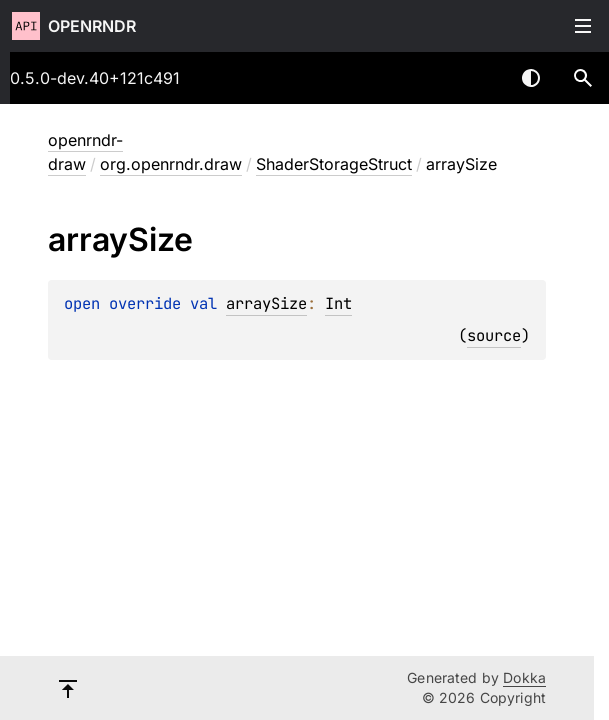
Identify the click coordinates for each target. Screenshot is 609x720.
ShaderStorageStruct (334, 164)
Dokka (524, 677)
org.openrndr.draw (171, 164)
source (494, 335)
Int (338, 303)
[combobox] (479, 78)
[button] (583, 78)
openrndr (92, 26)
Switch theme (531, 78)
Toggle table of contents (583, 26)
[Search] (583, 78)
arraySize (266, 303)
